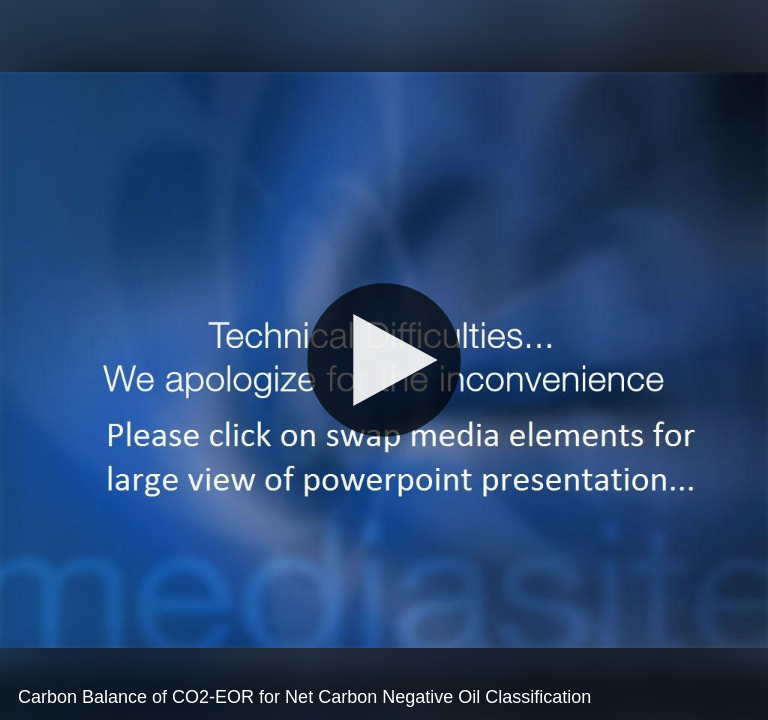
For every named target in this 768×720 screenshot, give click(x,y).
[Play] (384, 360)
